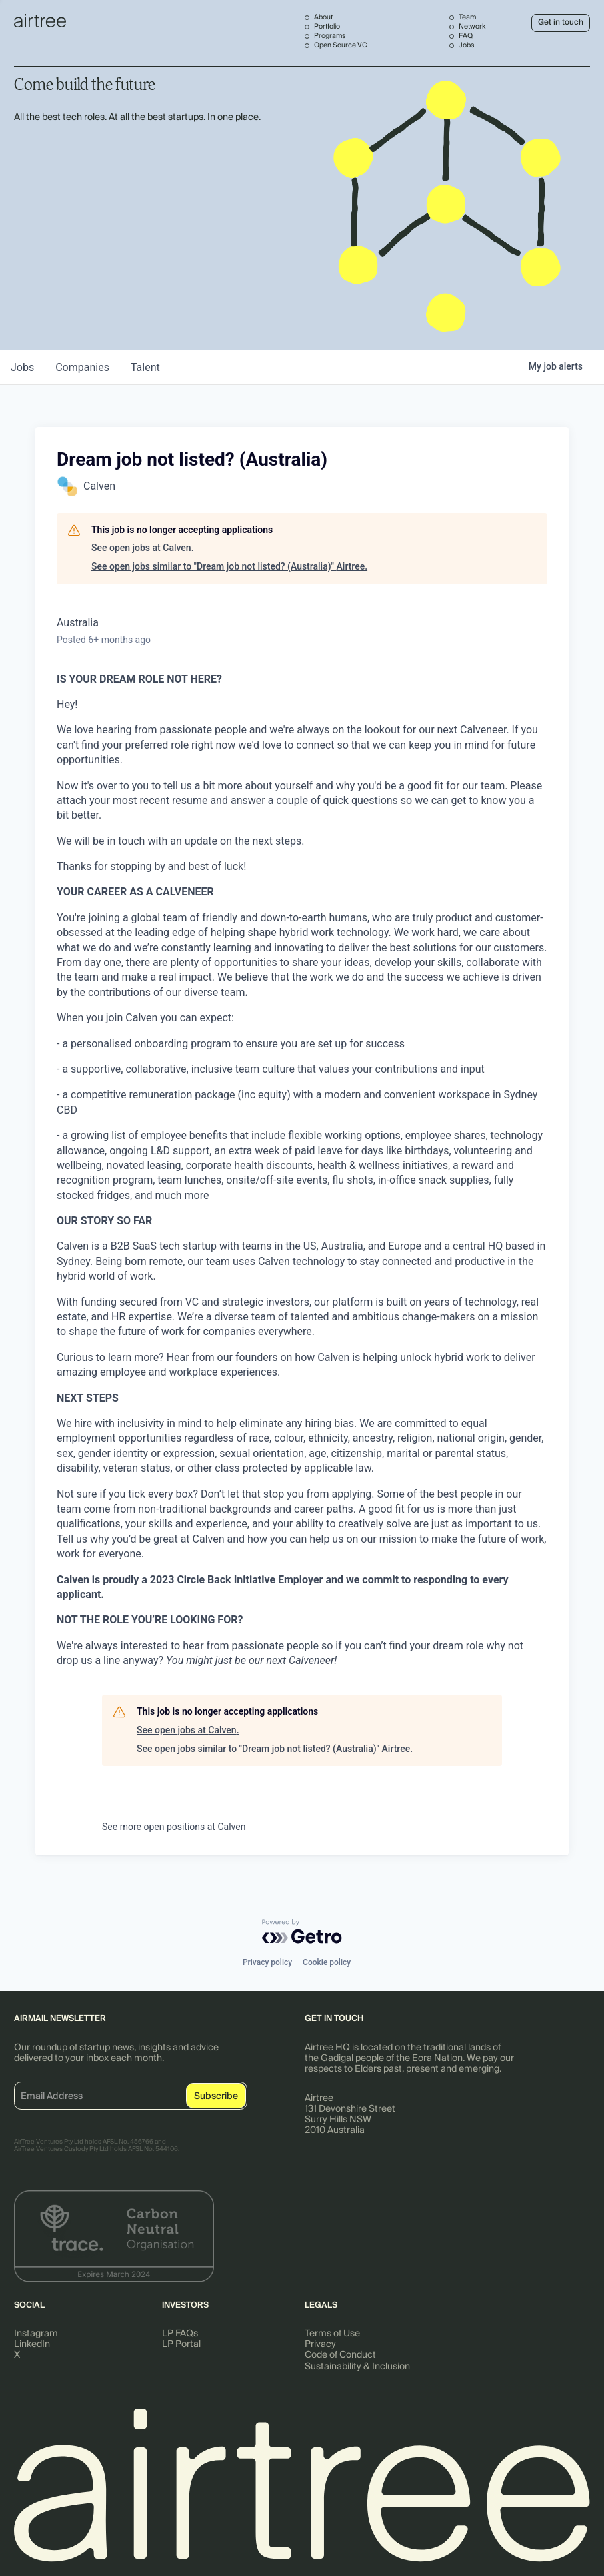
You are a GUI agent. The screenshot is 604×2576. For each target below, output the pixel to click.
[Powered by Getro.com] (302, 1931)
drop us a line (88, 1660)
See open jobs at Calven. (142, 547)
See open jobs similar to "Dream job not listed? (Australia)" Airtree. (229, 566)
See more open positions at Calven (173, 1826)
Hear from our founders (224, 1357)
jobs (22, 367)
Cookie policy (327, 1962)
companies (82, 367)
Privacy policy (267, 1962)
